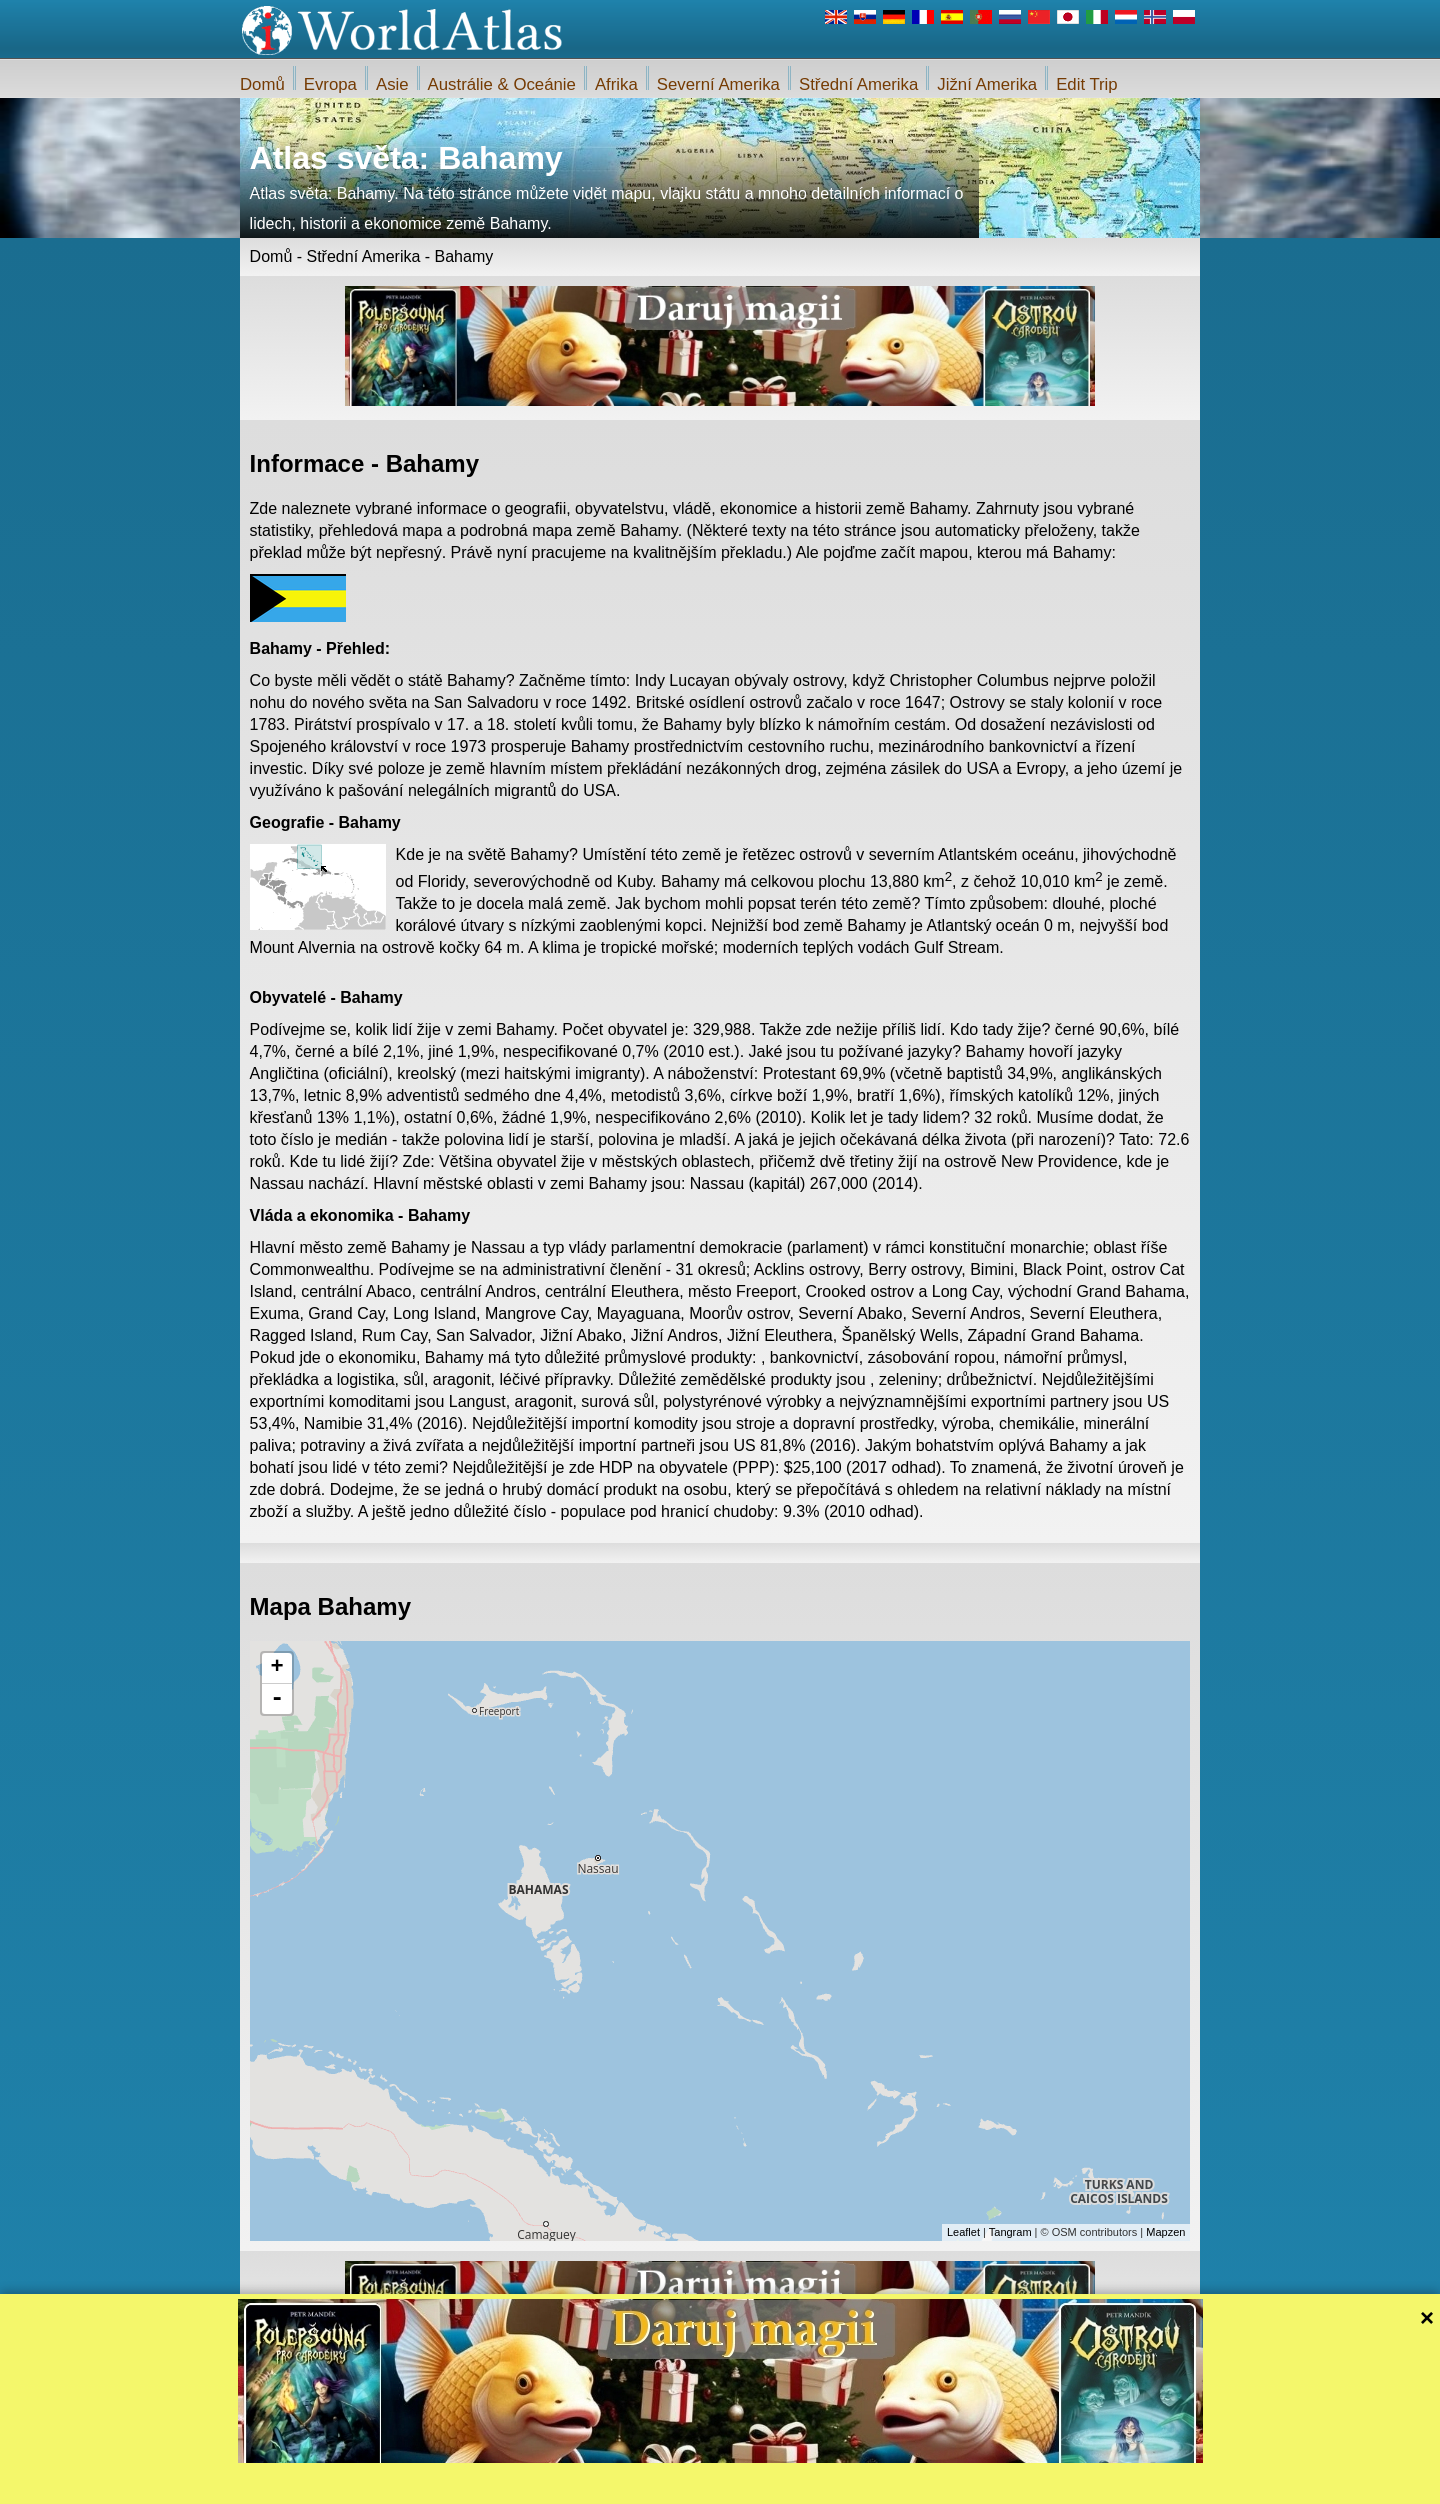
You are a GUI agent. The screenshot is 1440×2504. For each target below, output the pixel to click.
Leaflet (963, 2232)
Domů (262, 84)
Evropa (330, 84)
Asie (392, 84)
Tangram (1010, 2232)
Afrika (616, 84)
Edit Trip (1087, 84)
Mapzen (1165, 2232)
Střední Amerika (858, 84)
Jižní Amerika (987, 84)
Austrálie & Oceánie (502, 84)
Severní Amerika (718, 84)
